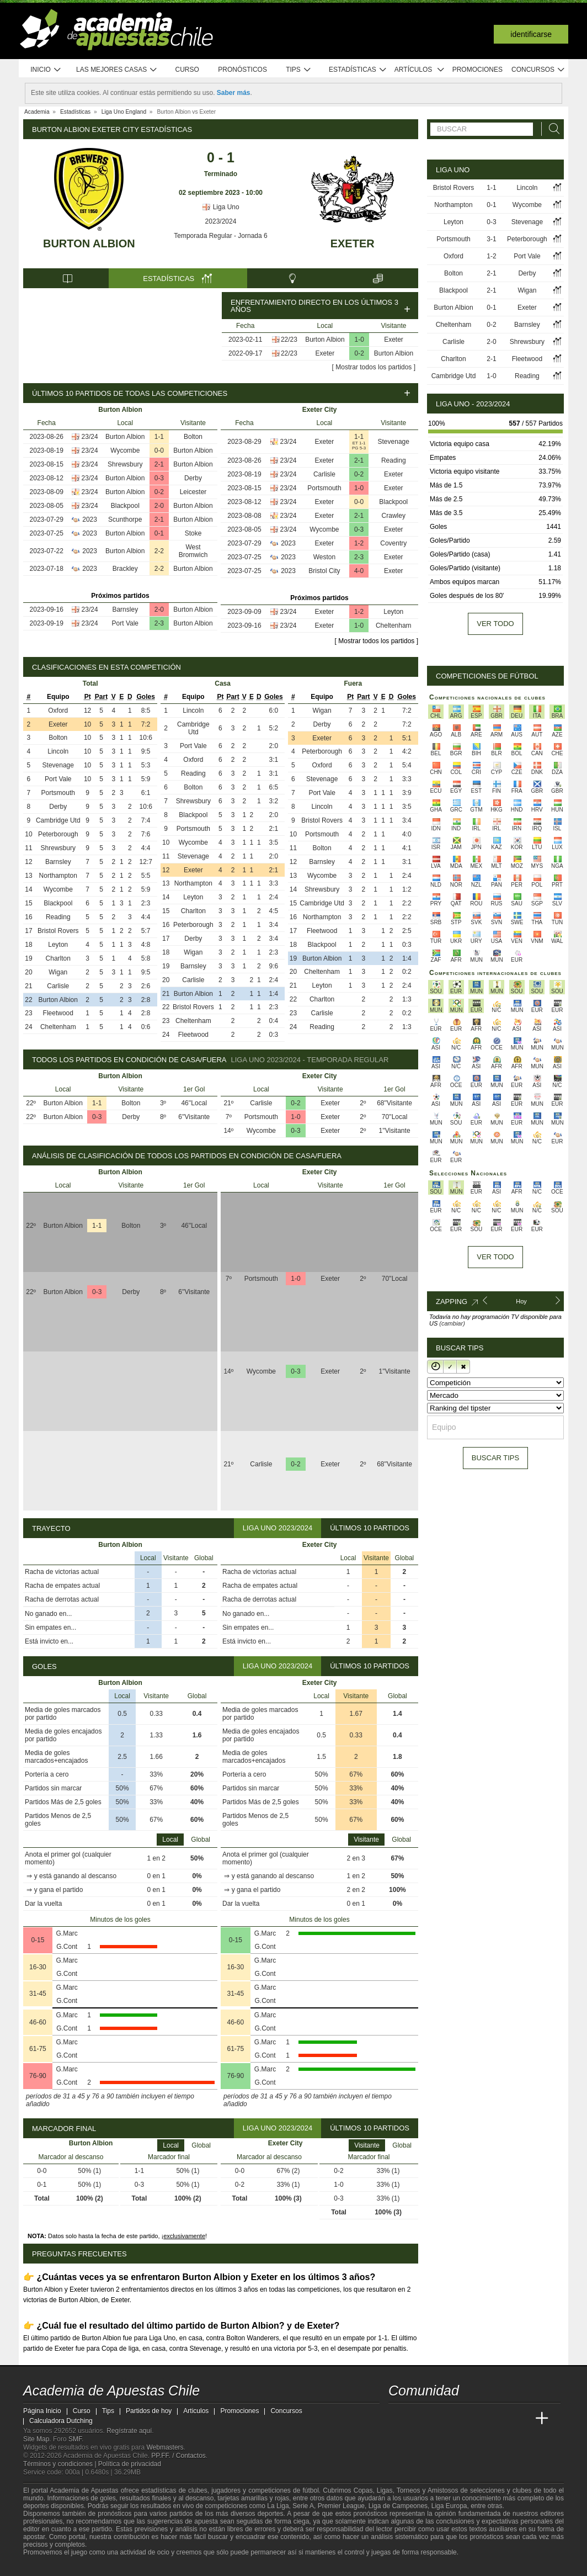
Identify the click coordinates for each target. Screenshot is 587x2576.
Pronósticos (242, 69)
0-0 (159, 450)
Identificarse (531, 34)
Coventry (393, 543)
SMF (75, 2439)
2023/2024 (221, 221)
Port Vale (125, 623)
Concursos (538, 70)
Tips (298, 70)
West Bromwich (193, 551)
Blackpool (125, 506)
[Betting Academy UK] (521, 2418)
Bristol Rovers (58, 931)
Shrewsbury (125, 464)
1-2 (359, 543)
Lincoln (57, 751)
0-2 (359, 353)
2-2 (159, 551)
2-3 (159, 623)
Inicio (45, 70)
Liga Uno (220, 207)
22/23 (289, 339)
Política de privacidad (129, 2464)
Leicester (193, 492)
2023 (89, 519)
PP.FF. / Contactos (178, 2456)
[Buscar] (551, 129)
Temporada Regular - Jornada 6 (220, 236)
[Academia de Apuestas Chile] (397, 2418)
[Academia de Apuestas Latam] (501, 2418)
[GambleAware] (48, 2567)
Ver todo (495, 623)
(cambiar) (452, 1323)
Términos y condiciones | (60, 2464)
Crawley (393, 516)
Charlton (58, 958)
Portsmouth (324, 488)
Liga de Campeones (398, 2506)
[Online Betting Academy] (459, 2418)
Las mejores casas (117, 70)
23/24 (90, 437)
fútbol (310, 2490)
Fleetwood (58, 1013)
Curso (187, 69)
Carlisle (324, 474)
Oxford (58, 710)
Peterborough (58, 834)
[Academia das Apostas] (418, 2418)
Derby (193, 478)
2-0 (159, 506)
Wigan (58, 972)
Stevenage (393, 442)
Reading (393, 460)
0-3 (159, 478)
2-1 (159, 464)
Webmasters (164, 2447)
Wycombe (125, 450)
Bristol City (324, 571)
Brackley (125, 569)
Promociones (477, 69)
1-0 (359, 339)
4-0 (359, 571)
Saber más (233, 93)
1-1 (159, 437)
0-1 (159, 533)
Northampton (58, 875)
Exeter (352, 243)
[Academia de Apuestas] (480, 2418)
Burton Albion (89, 243)
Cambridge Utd (58, 820)
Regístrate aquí (129, 2431)
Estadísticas (358, 70)
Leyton (393, 612)
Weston (324, 557)
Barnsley (125, 609)
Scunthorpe (125, 519)
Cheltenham (394, 625)
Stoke (193, 533)
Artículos (419, 70)
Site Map (36, 2439)
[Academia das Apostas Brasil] (439, 2418)
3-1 (491, 239)
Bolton (193, 437)
